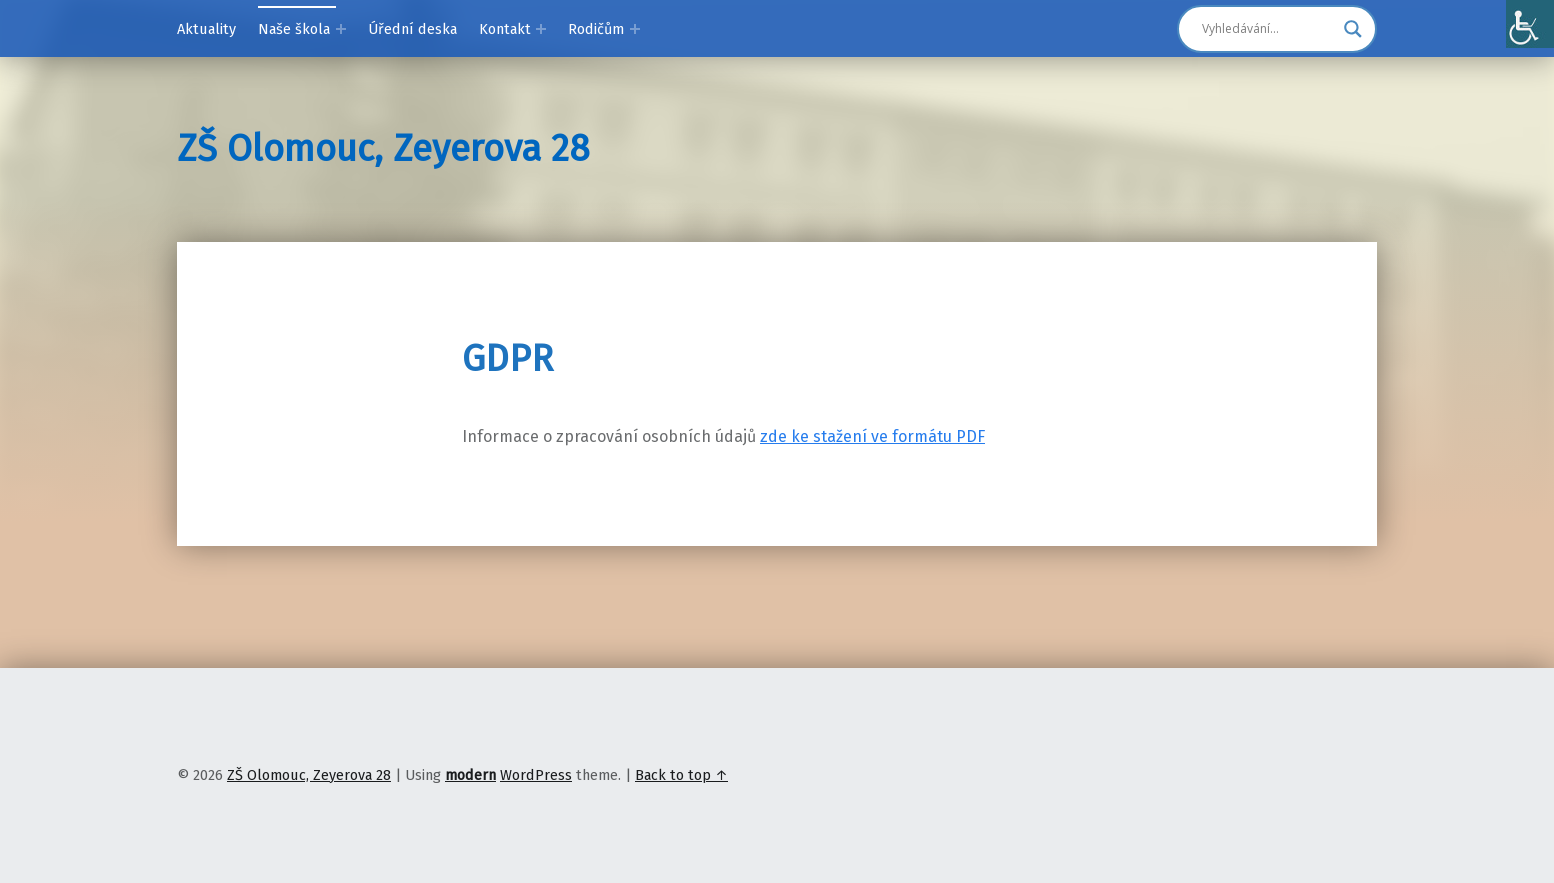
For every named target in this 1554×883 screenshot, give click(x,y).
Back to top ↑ (681, 775)
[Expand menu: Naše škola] (341, 29)
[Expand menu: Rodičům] (635, 29)
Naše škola (294, 29)
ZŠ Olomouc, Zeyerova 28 (383, 149)
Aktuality (206, 29)
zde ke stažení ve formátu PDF (872, 436)
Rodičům (596, 29)
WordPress (536, 775)
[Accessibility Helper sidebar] (1530, 24)
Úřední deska (412, 29)
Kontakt (505, 29)
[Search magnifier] (1353, 29)
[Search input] (1268, 29)
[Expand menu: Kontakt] (541, 29)
